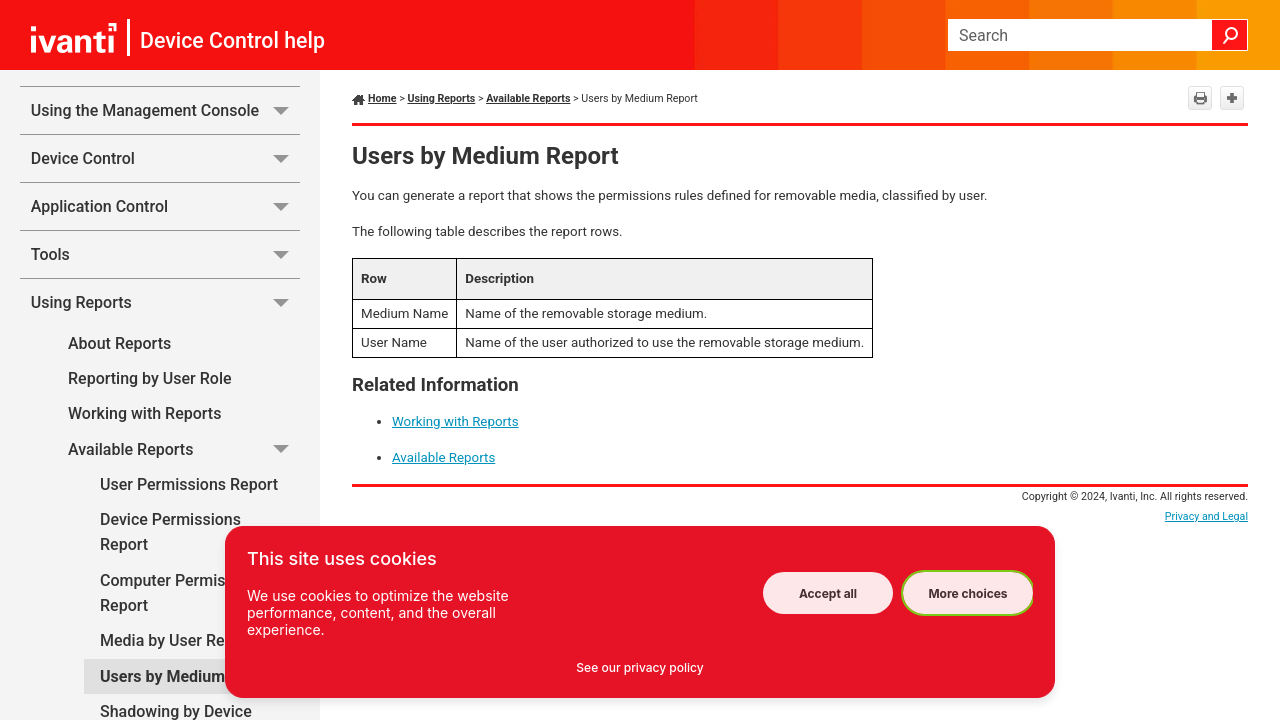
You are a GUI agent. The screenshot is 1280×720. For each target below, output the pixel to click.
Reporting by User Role (150, 378)
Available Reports (184, 449)
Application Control (165, 206)
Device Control (165, 158)
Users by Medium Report (189, 676)
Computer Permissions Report (182, 593)
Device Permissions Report (170, 532)
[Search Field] (1098, 35)
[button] (1230, 35)
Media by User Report (177, 640)
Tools (165, 254)
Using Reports (165, 302)
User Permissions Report (189, 484)
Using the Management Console (165, 110)
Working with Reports (144, 413)
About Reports (119, 343)
